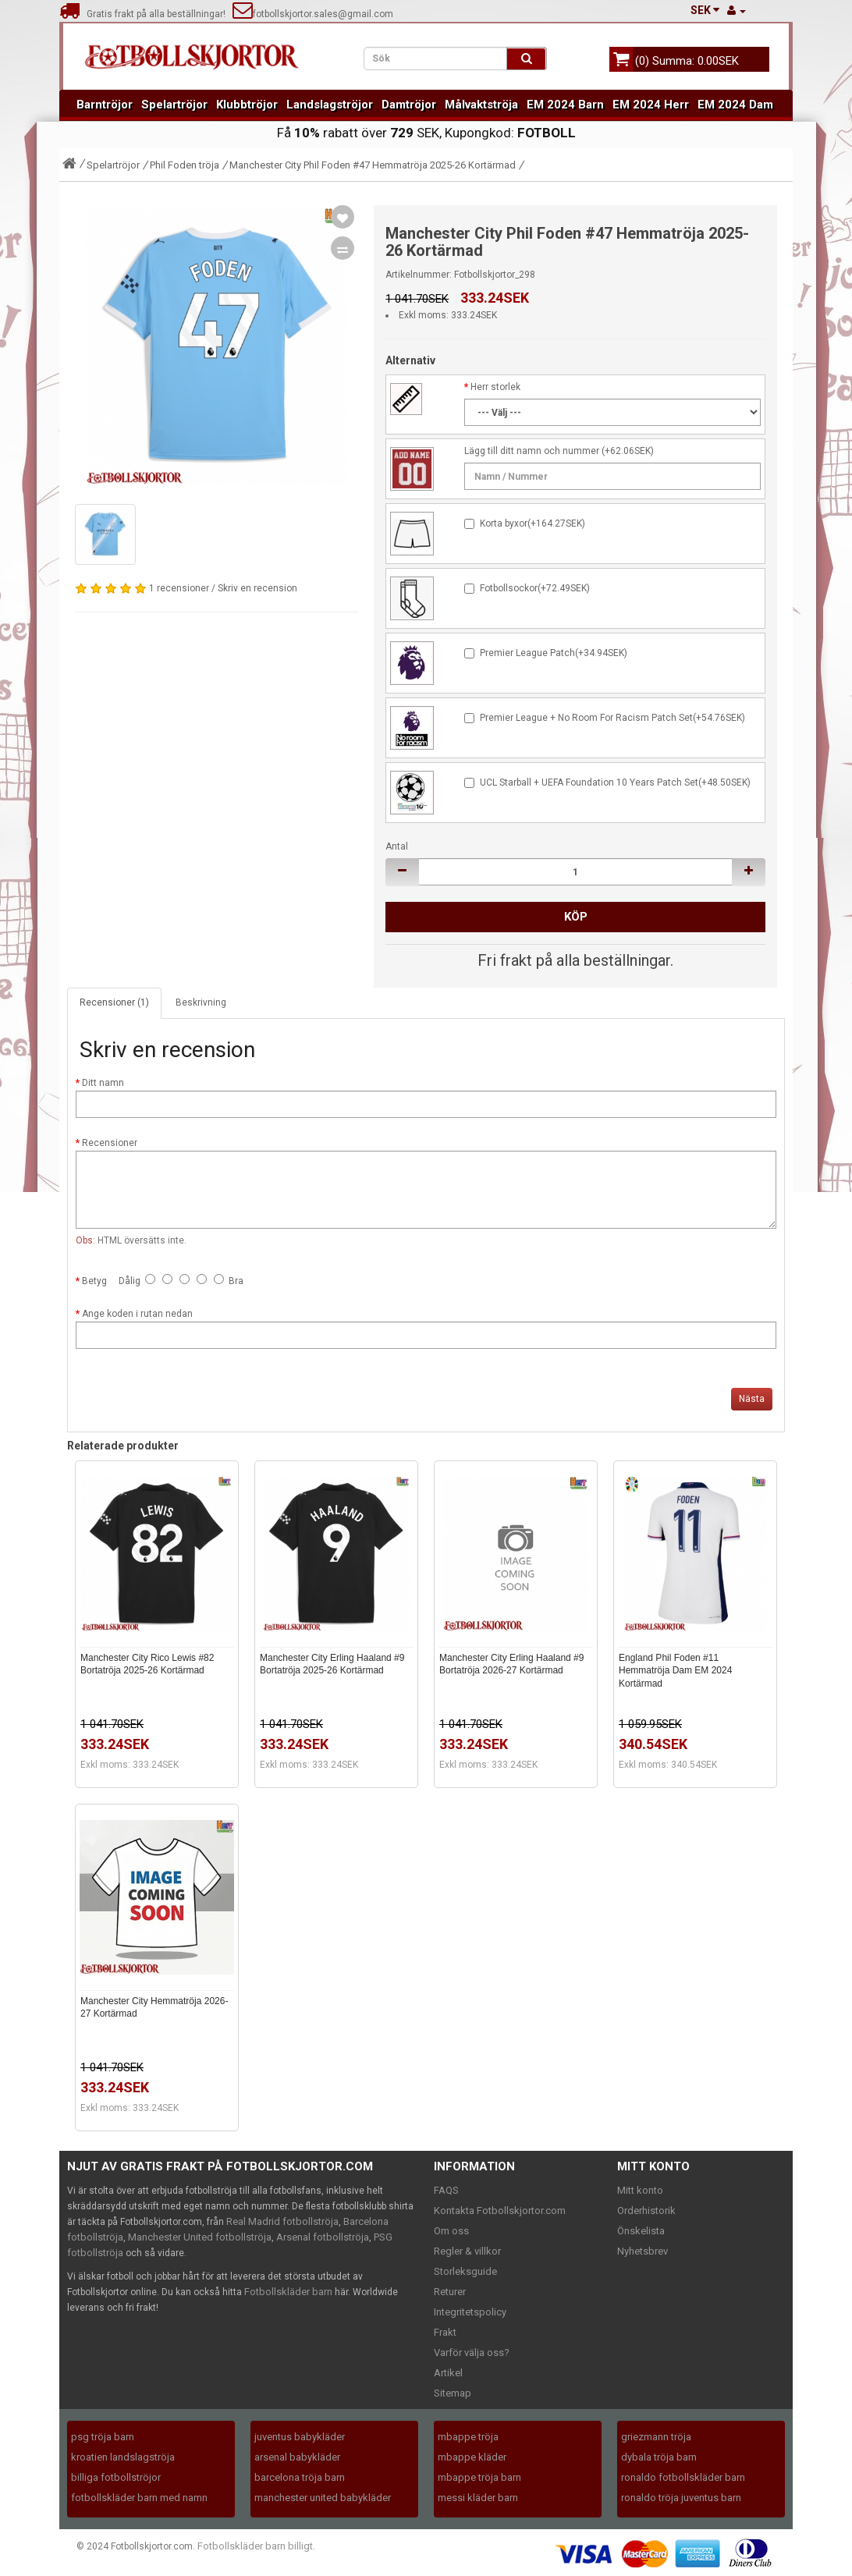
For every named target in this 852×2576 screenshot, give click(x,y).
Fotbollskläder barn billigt (255, 2546)
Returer (450, 2291)
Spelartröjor (174, 105)
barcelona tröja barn (299, 2477)
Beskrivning (201, 1002)
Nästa (752, 1398)
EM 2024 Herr (650, 105)
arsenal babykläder (297, 2457)
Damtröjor (409, 105)
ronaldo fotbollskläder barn (683, 2477)
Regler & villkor (467, 2251)
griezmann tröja (656, 2437)
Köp (576, 917)
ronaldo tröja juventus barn (681, 2497)
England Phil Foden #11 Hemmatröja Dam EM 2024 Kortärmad (675, 1671)
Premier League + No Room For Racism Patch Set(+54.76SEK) (612, 717)
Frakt (445, 2332)
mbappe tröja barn (479, 2477)
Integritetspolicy (470, 2312)
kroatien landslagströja (123, 2457)
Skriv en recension (257, 588)
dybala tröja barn (659, 2457)
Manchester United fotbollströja (200, 2237)
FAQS (446, 2190)
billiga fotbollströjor (116, 2477)
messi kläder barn (478, 2497)
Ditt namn (103, 1082)
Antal (396, 846)
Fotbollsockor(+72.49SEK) (535, 588)
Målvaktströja (481, 105)
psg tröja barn (102, 2437)
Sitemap (452, 2393)
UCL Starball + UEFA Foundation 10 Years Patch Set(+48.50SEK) (615, 782)
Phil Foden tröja (184, 165)
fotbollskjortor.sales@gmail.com (313, 14)
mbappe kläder (472, 2457)
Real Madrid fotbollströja (282, 2221)
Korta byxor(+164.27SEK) (532, 523)
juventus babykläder (299, 2437)
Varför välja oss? (471, 2352)
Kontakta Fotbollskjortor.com (500, 2210)
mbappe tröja (468, 2437)
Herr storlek (495, 386)
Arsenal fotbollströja (322, 2237)
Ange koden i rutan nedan (137, 1313)
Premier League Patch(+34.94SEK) (553, 653)
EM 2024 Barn (565, 105)
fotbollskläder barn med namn (139, 2497)
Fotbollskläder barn (288, 2291)
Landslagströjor (329, 105)
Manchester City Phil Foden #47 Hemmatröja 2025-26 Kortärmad (372, 165)
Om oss (451, 2231)
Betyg (94, 1281)
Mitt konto (640, 2190)
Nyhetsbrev (642, 2251)
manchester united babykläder (322, 2497)
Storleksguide (465, 2271)
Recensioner (109, 1142)
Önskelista (641, 2231)
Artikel (448, 2373)
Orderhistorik (646, 2210)
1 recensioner (179, 588)
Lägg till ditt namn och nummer (531, 450)
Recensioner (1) (114, 1002)
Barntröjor (104, 105)
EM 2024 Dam (735, 105)
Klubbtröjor (247, 105)
